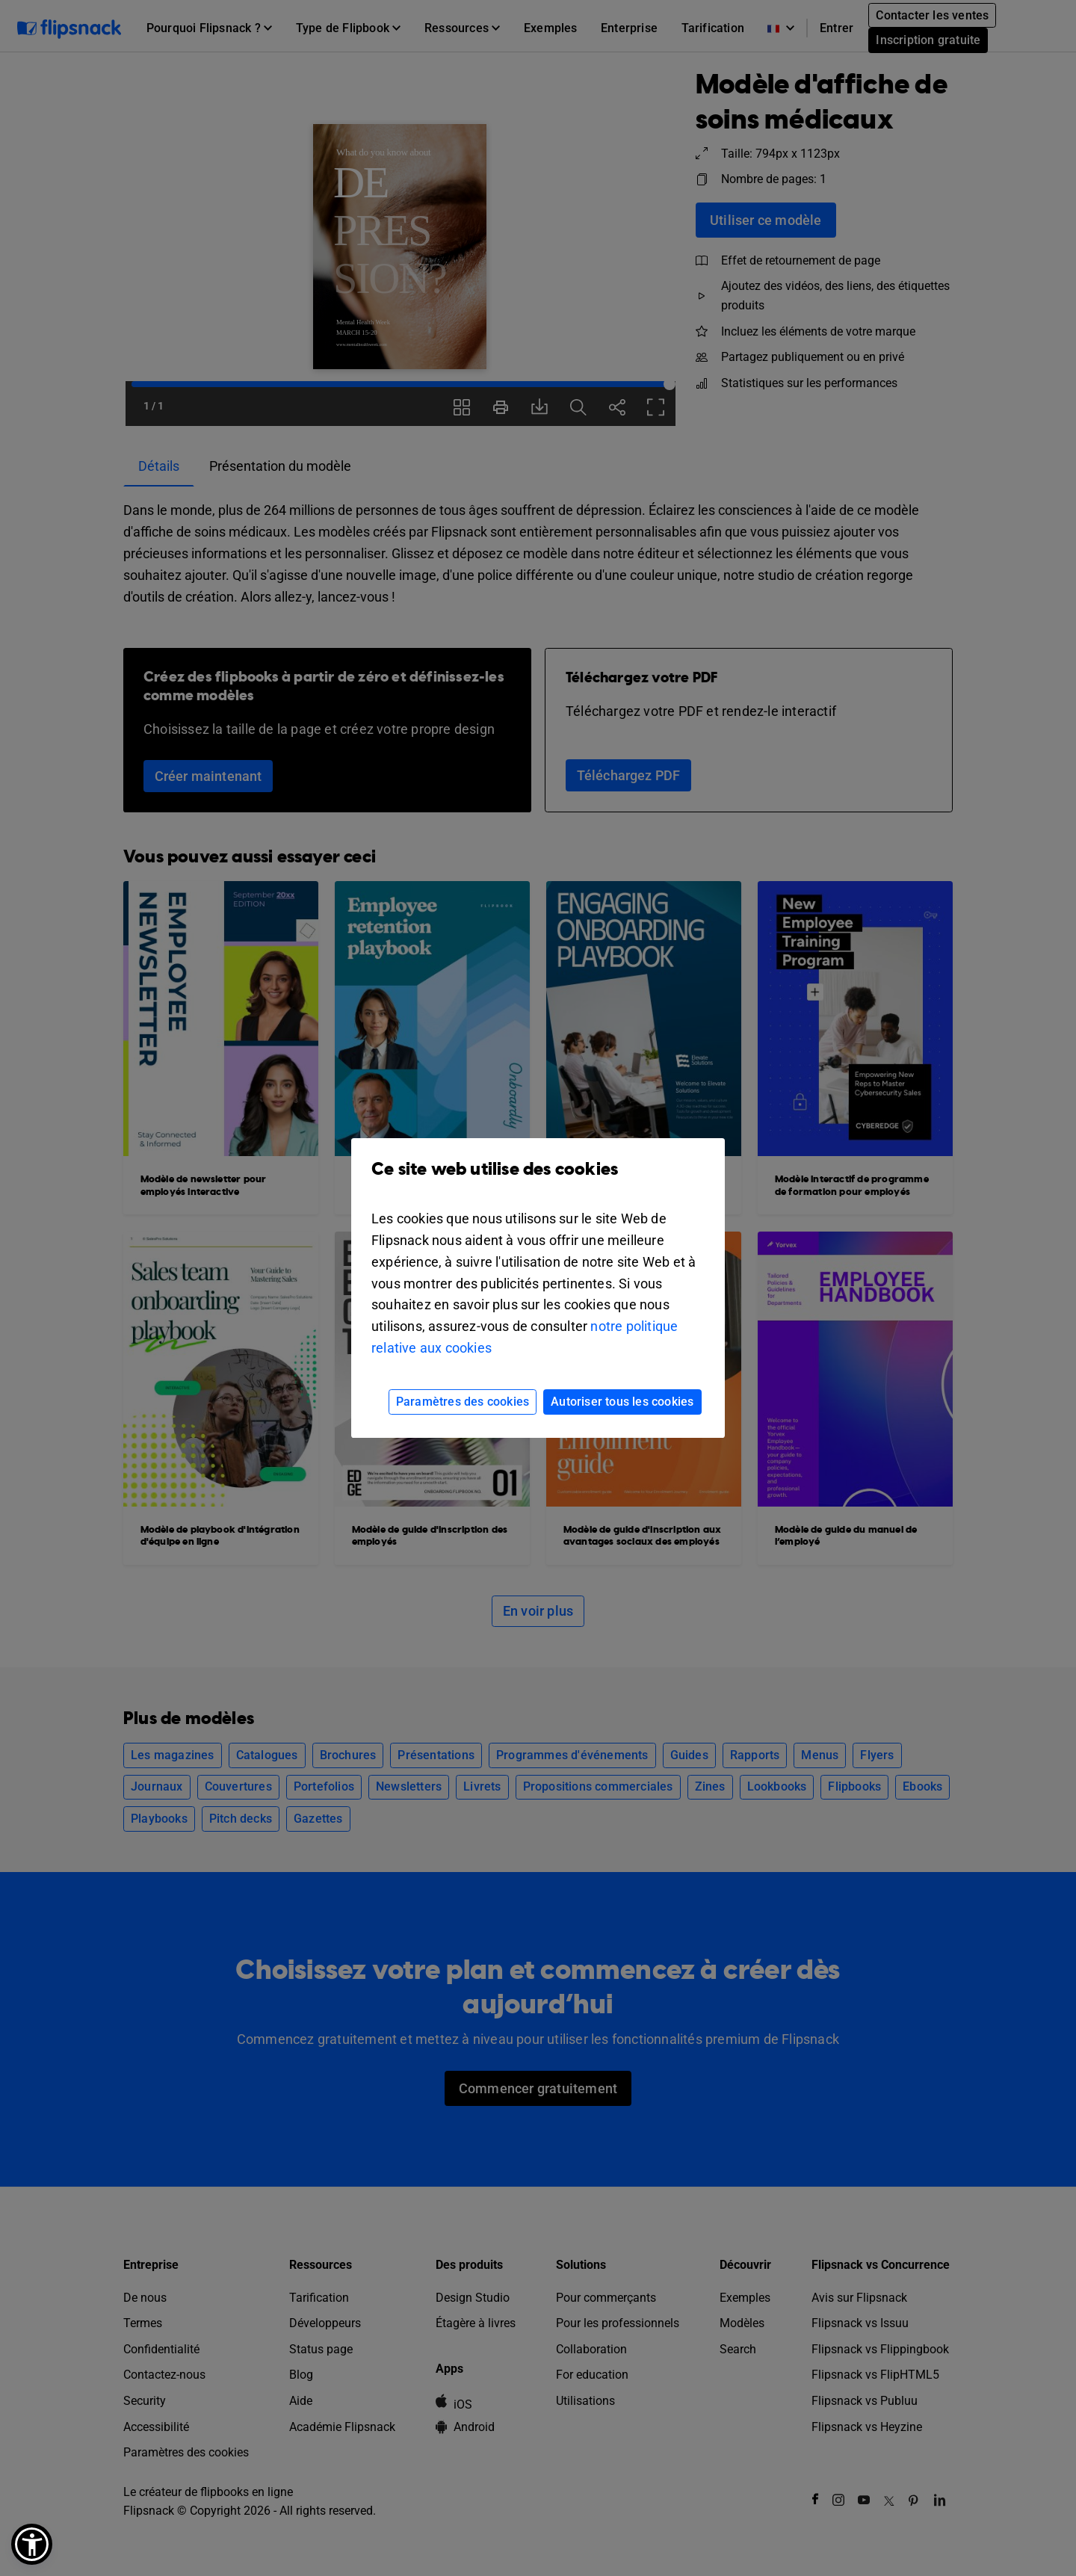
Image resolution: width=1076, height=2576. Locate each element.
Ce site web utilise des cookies (538, 1180)
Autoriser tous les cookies (622, 1401)
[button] (32, 2544)
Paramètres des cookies (462, 1401)
